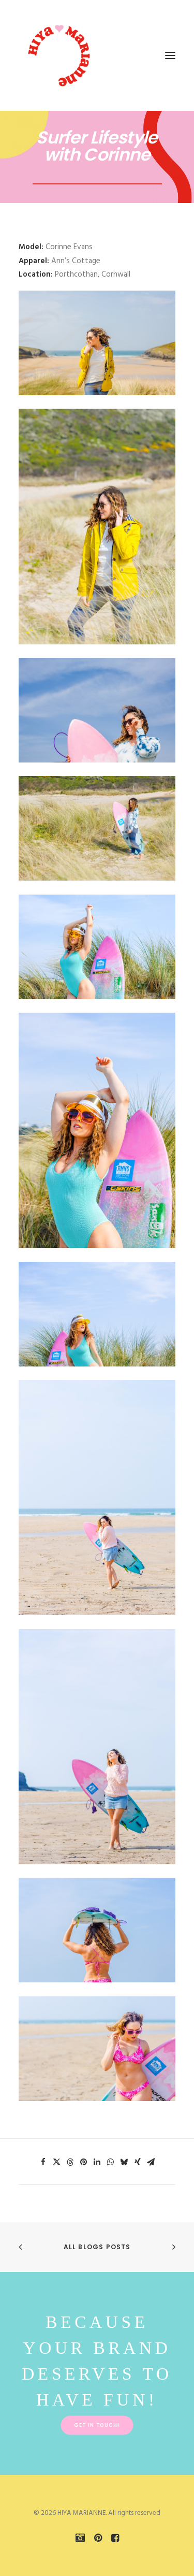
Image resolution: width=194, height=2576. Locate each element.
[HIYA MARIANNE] (60, 55)
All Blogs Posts (97, 2246)
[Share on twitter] (57, 2162)
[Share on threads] (70, 2162)
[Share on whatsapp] (111, 2162)
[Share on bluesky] (124, 2162)
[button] (170, 55)
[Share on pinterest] (84, 2162)
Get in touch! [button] (97, 2425)
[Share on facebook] (43, 2162)
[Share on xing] (137, 2162)
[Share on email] (151, 2162)
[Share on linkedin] (97, 2162)
